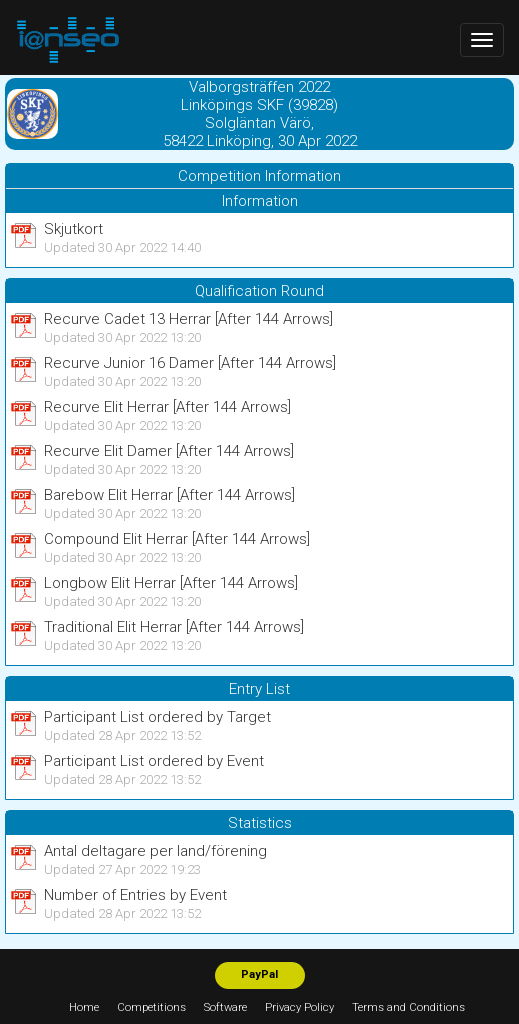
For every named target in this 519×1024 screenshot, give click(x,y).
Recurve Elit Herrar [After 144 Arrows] (167, 407)
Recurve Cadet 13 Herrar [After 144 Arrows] (188, 319)
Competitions (151, 1007)
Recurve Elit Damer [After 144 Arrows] (169, 451)
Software (225, 1007)
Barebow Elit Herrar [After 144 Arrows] (169, 495)
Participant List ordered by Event (154, 761)
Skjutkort (73, 229)
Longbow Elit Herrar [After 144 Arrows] (171, 583)
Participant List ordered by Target (157, 717)
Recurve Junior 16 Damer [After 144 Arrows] (190, 363)
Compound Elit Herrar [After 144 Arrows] (177, 539)
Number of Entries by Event (135, 895)
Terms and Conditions (408, 1007)
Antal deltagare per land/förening (155, 851)
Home (84, 1007)
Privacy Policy (299, 1007)
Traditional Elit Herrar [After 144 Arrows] (174, 627)
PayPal (259, 974)
